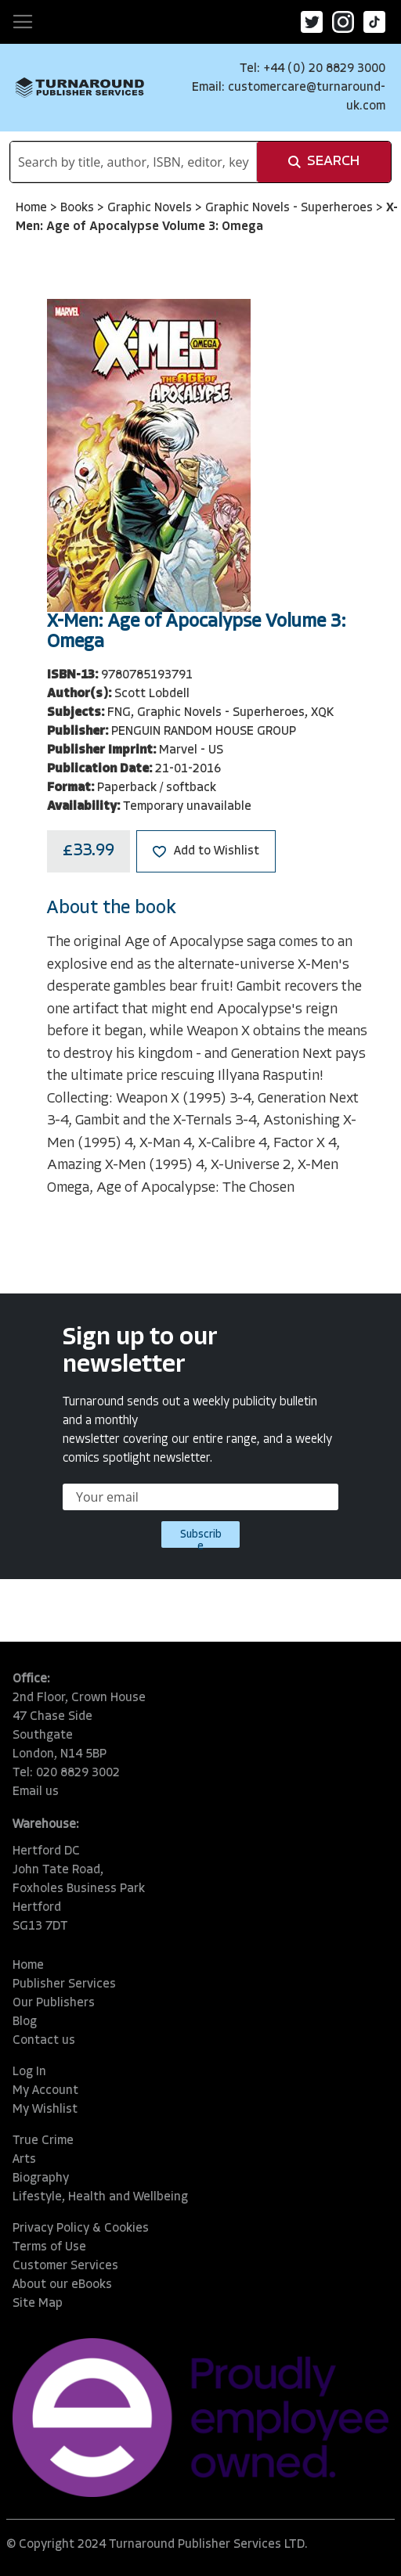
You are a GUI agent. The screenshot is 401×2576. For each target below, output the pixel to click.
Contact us (44, 2041)
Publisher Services (64, 1984)
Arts (24, 2159)
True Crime (43, 2141)
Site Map (38, 2303)
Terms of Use (49, 2247)
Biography (41, 2178)
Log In (29, 2072)
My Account (45, 2091)
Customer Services (65, 2266)
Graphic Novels (151, 208)
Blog (25, 2022)
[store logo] (80, 87)
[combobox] (133, 162)
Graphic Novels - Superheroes (290, 208)
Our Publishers (54, 2003)
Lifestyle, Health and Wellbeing (100, 2197)
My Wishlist (45, 2109)
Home (33, 208)
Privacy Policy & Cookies (81, 2228)
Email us (36, 1792)
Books (78, 208)
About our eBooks (62, 2285)
